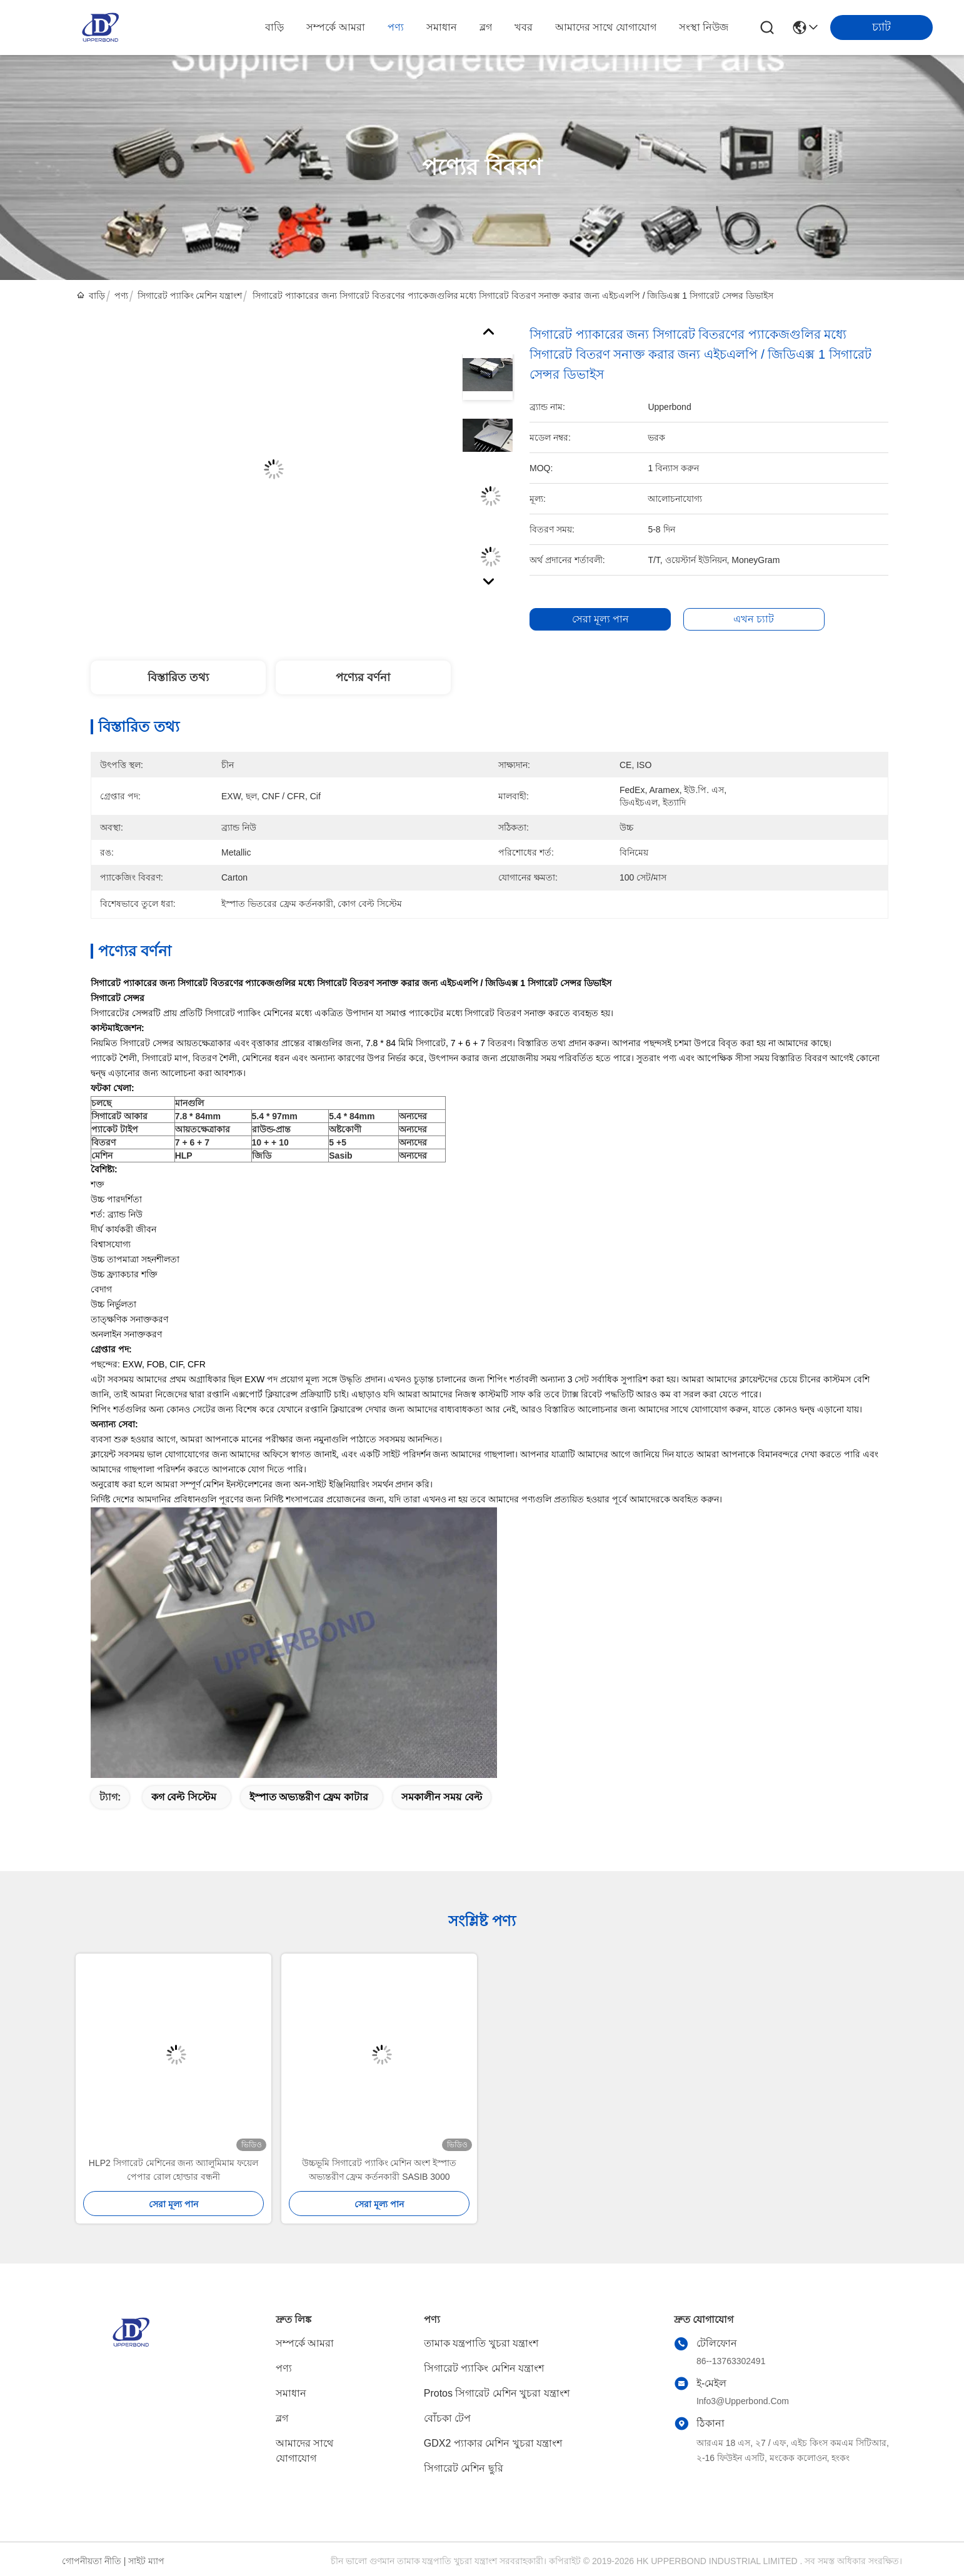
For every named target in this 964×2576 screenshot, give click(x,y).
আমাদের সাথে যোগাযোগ (605, 27)
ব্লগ (485, 27)
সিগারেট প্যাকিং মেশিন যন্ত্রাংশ (190, 296)
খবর (524, 27)
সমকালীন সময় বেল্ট (441, 1797)
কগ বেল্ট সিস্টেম (183, 1797)
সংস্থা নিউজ (703, 27)
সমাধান (441, 27)
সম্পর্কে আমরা (335, 27)
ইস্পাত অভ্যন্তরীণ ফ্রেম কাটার (308, 1797)
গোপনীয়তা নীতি (91, 2561)
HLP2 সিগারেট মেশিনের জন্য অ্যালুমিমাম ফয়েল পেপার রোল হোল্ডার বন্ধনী (173, 2170)
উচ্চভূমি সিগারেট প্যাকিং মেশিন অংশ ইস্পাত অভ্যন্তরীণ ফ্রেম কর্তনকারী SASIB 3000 (379, 2170)
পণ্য (396, 27)
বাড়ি (274, 27)
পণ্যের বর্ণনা (363, 677)
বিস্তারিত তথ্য (178, 677)
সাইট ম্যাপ (146, 2561)
